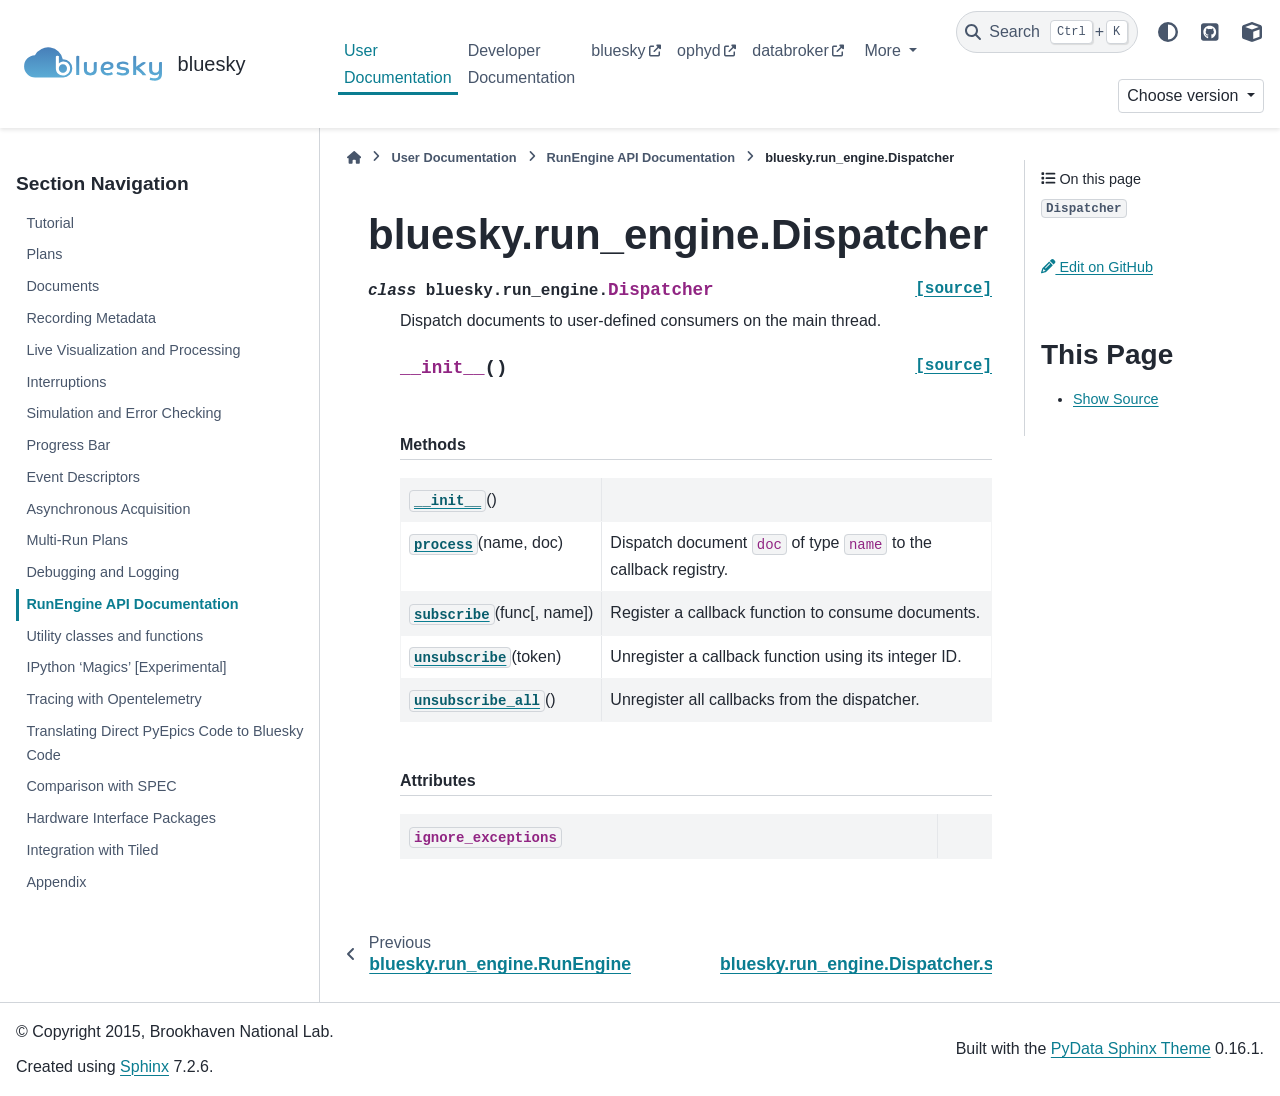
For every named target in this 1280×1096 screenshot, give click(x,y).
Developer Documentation (522, 63)
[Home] (354, 157)
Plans (44, 254)
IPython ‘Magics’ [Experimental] (126, 667)
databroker (790, 50)
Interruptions (66, 382)
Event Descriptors (83, 477)
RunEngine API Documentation (132, 604)
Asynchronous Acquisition (108, 509)
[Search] (1047, 32)
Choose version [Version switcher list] (1185, 95)
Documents (62, 286)
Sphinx (144, 1066)
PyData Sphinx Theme (1131, 1048)
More (884, 50)
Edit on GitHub (1097, 267)
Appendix (56, 882)
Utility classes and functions (114, 636)
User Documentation (398, 63)
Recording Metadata (91, 318)
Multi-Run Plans (77, 540)
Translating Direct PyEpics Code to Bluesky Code (164, 743)
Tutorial (49, 223)
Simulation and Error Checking (123, 413)
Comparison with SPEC (101, 786)
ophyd (699, 50)
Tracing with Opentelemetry (113, 699)
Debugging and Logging (102, 572)
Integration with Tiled (92, 850)
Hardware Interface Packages (121, 818)
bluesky (618, 50)
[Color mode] (1168, 32)
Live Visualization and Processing (133, 350)
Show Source (1116, 399)
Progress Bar (68, 445)
